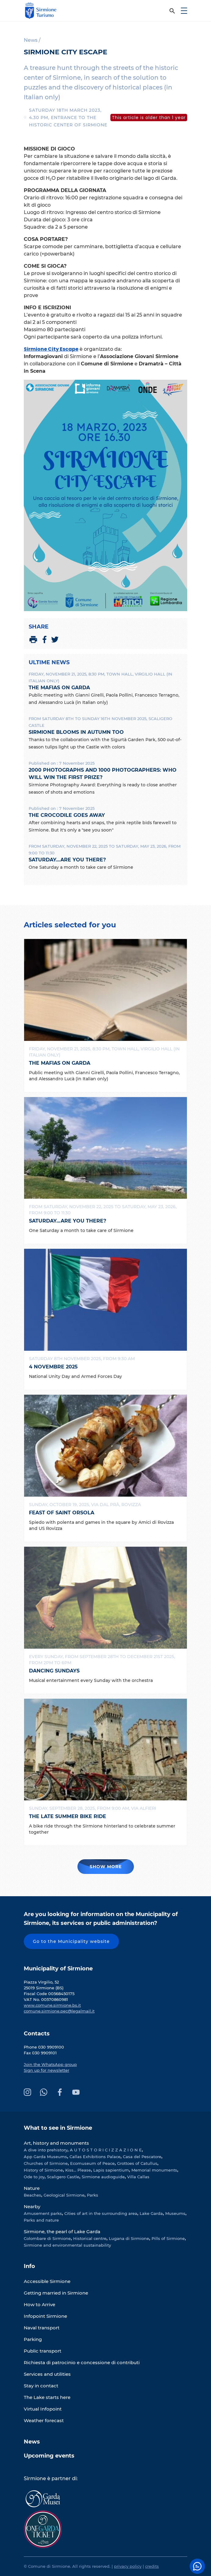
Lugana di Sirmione (129, 2238)
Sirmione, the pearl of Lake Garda (62, 2231)
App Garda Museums (45, 2156)
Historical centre (89, 2238)
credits (152, 2566)
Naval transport (41, 2328)
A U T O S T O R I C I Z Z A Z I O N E (106, 2149)
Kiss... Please (78, 2170)
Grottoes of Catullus (137, 2163)
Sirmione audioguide (103, 2176)
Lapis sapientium (111, 2170)
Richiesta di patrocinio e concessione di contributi (82, 2362)
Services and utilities (47, 2374)
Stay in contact (41, 2386)
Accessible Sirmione (47, 2281)
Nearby (32, 2206)
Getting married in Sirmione (56, 2293)
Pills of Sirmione (168, 2238)
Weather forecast (44, 2420)
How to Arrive (39, 2304)
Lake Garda (151, 2213)
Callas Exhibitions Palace (95, 2156)
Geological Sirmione (64, 2195)
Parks (92, 2195)
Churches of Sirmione (46, 2163)
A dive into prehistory (45, 2149)
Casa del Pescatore (142, 2156)
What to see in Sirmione (58, 2127)
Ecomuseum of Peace (92, 2163)
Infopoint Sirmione (45, 2316)
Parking (33, 2339)
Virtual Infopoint (43, 2409)
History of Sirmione (43, 2170)
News (32, 2441)
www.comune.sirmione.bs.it (52, 2005)
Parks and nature (41, 2220)
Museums (175, 2213)
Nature (32, 2188)
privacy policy (127, 2566)
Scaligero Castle (63, 2176)
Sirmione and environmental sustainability (67, 2245)
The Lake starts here (47, 2397)
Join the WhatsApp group (50, 2064)
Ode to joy (34, 2176)
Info (29, 2266)
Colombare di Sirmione (47, 2238)
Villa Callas (138, 2176)
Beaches (32, 2195)
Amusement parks (43, 2213)
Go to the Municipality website (71, 1941)
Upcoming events (49, 2455)
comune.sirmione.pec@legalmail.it (59, 2011)
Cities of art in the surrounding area (100, 2213)
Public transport (42, 2351)
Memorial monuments (154, 2170)
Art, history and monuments (56, 2143)
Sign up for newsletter (46, 2070)
